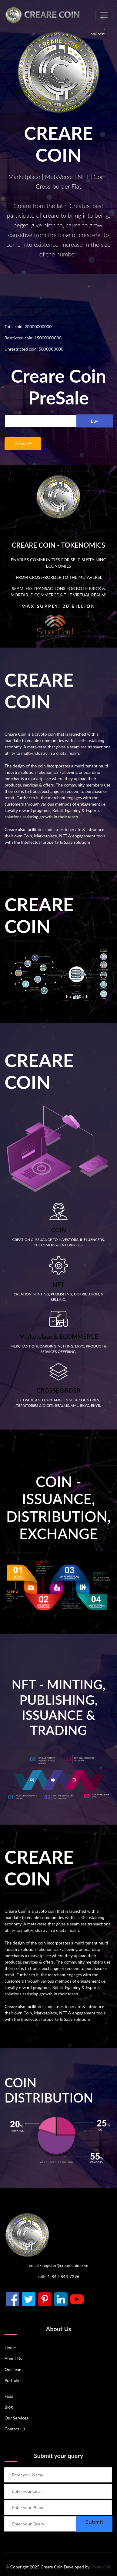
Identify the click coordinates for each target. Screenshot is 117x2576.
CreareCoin (100, 2566)
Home (10, 2347)
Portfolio (13, 2380)
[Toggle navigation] (103, 15)
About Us (13, 2358)
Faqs (9, 2396)
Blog (9, 2406)
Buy (94, 421)
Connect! (22, 443)
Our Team (13, 2369)
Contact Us (15, 2428)
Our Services (16, 2417)
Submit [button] (94, 2522)
